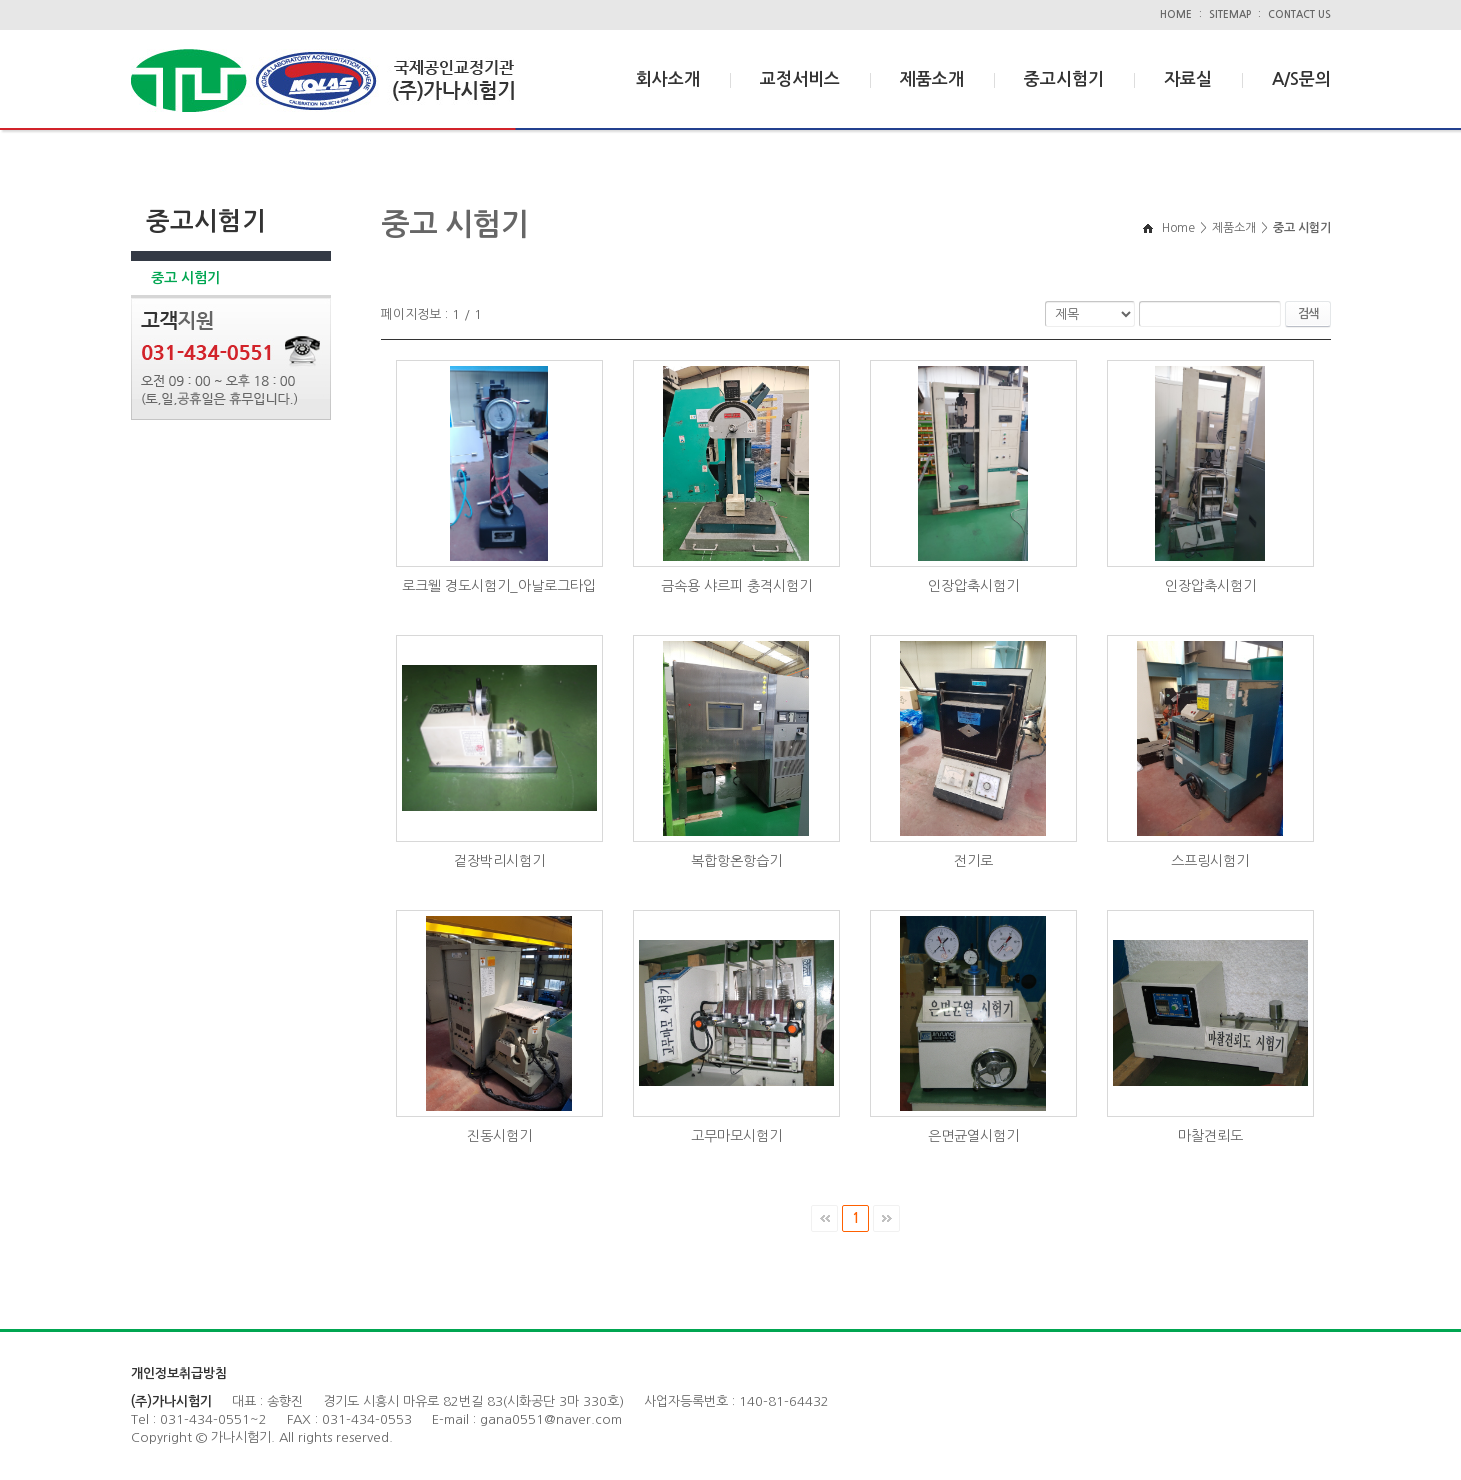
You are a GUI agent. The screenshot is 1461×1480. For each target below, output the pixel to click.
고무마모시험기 (736, 1136)
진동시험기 (499, 1136)
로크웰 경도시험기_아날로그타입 (499, 586)
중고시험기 (1064, 79)
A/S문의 (1301, 79)
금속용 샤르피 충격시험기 (736, 586)
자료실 (1188, 79)
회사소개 (668, 79)
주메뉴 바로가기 (0, 0)
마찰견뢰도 (1210, 1136)
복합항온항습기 (736, 861)
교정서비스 (800, 79)
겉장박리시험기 (499, 861)
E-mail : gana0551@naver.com (527, 1419)
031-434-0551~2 (213, 1419)
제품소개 (932, 79)
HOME (1176, 14)
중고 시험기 (185, 278)
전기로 (973, 861)
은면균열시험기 (973, 1136)
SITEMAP (1230, 14)
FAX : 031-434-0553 (349, 1419)
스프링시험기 (1210, 861)
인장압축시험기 (973, 586)
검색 (1308, 314)
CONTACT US (1299, 14)
